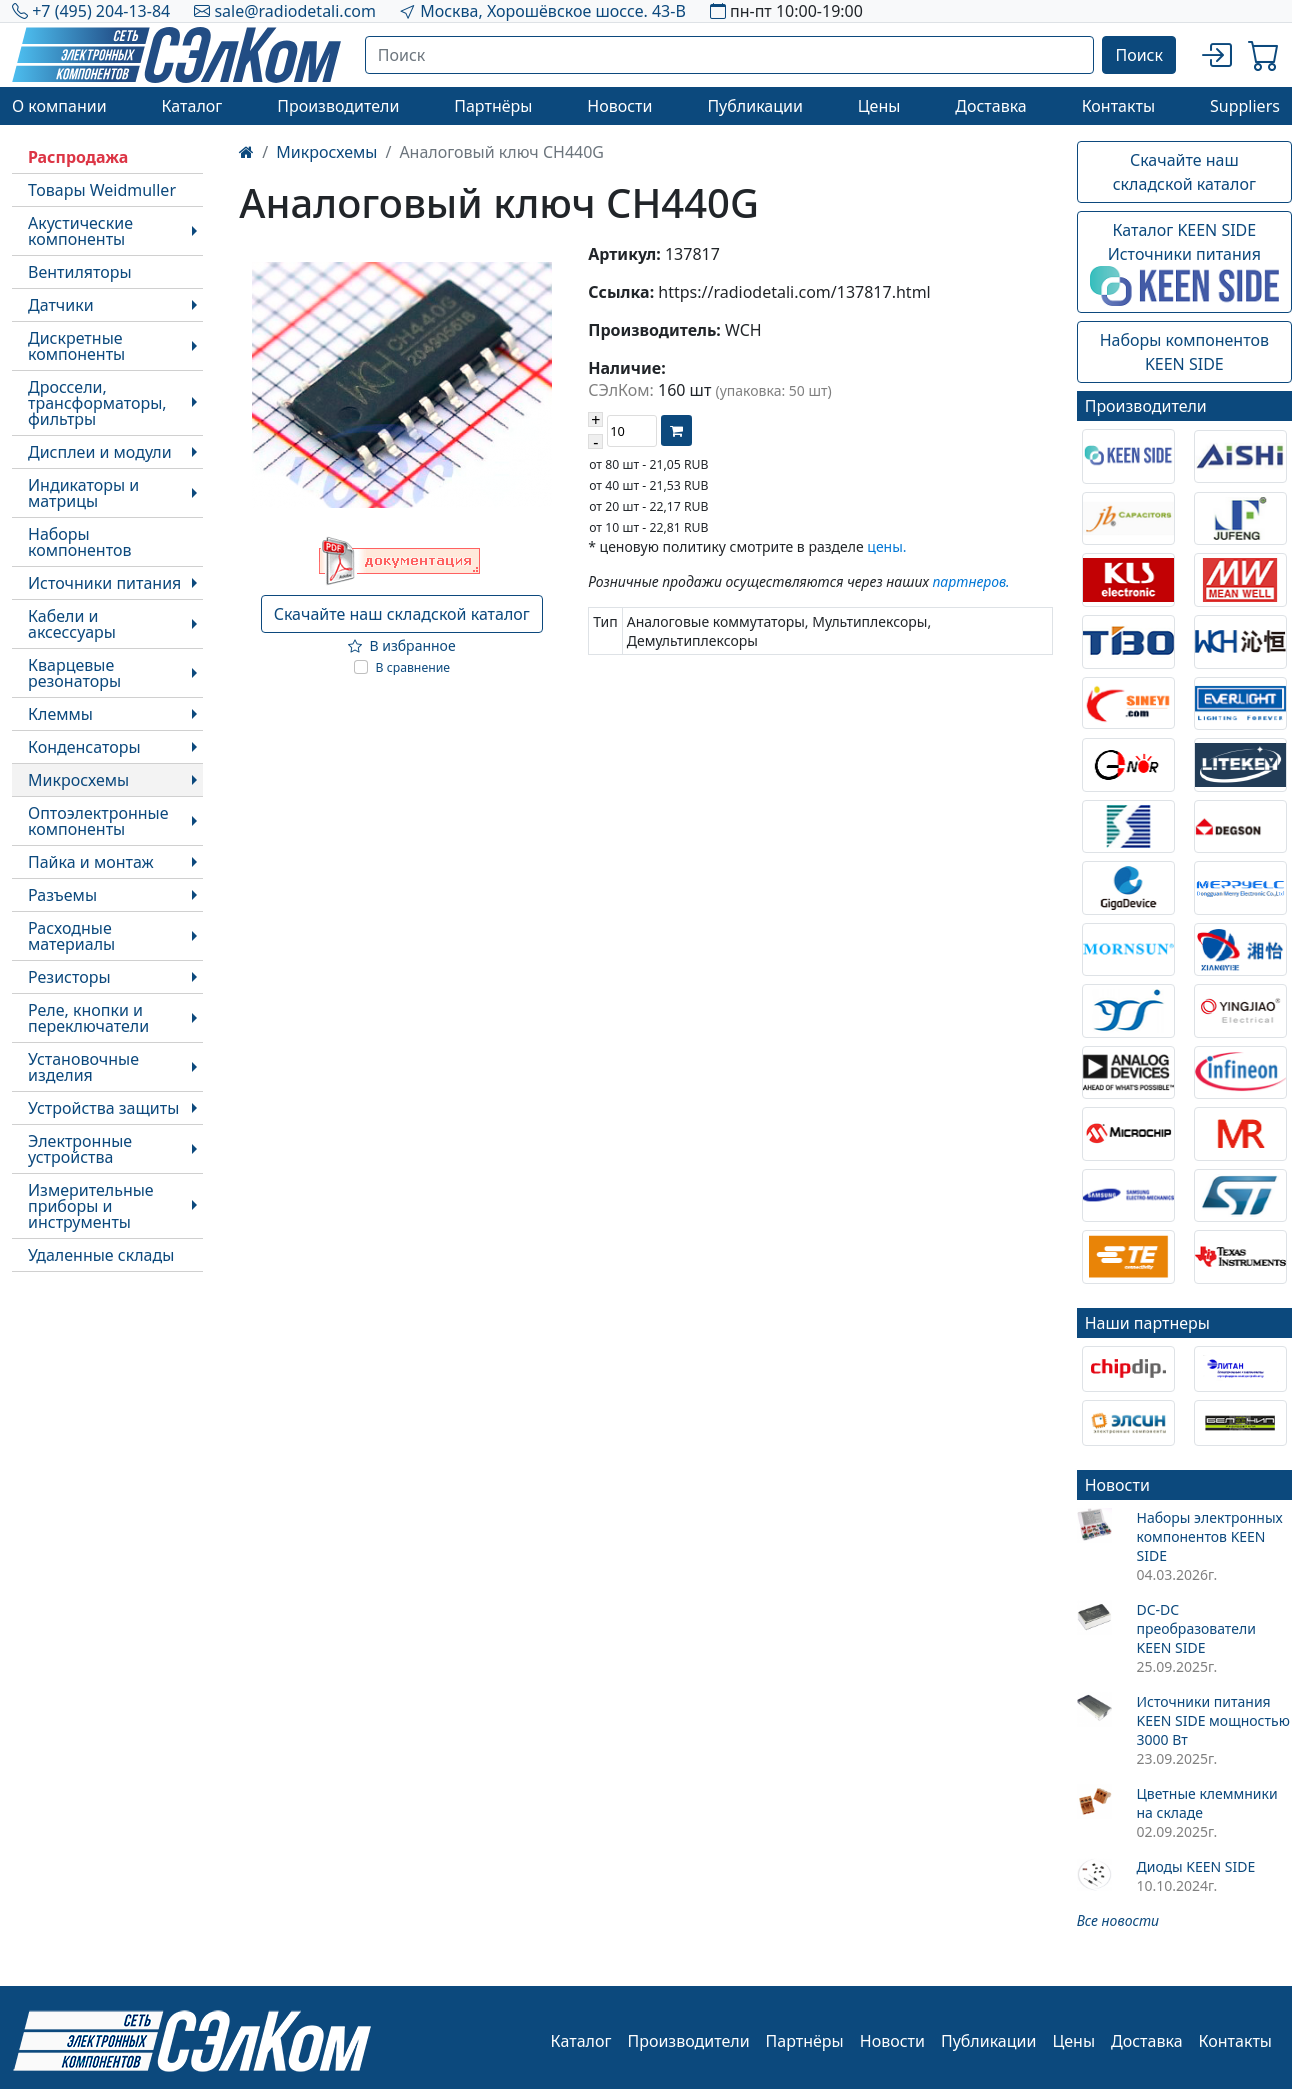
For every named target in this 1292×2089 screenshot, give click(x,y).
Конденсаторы (84, 747)
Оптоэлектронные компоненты (98, 821)
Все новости (1118, 1920)
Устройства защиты (103, 1108)
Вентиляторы (80, 272)
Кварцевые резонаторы (74, 673)
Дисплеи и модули (100, 452)
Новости (619, 106)
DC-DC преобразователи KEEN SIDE (1195, 1628)
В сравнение (413, 667)
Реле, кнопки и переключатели (88, 1018)
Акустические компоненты (80, 231)
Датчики (61, 305)
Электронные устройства (80, 1149)
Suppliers (1245, 106)
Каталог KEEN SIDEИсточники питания (1184, 263)
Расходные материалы (71, 936)
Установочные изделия (83, 1067)
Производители (338, 106)
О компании (59, 106)
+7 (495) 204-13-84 (101, 11)
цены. (886, 546)
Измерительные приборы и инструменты (91, 1206)
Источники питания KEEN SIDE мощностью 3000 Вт (1212, 1720)
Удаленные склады (101, 1255)
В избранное (402, 645)
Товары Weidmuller (102, 190)
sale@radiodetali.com (295, 11)
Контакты (1118, 106)
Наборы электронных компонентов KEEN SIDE (1209, 1536)
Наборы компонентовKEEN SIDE (1184, 352)
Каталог (191, 106)
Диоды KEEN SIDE (1195, 1866)
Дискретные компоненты (76, 346)
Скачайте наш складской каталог (402, 614)
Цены (879, 106)
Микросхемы (78, 780)
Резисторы (69, 977)
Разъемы (62, 895)
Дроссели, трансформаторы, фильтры (97, 403)
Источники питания (104, 583)
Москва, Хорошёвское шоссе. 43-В (553, 11)
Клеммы (60, 714)
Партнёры (493, 106)
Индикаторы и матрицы (83, 493)
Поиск (1139, 55)
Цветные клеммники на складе (1206, 1803)
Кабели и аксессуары (72, 624)
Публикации (755, 106)
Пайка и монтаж (91, 862)
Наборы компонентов (79, 542)
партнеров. (970, 581)
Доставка (991, 106)
